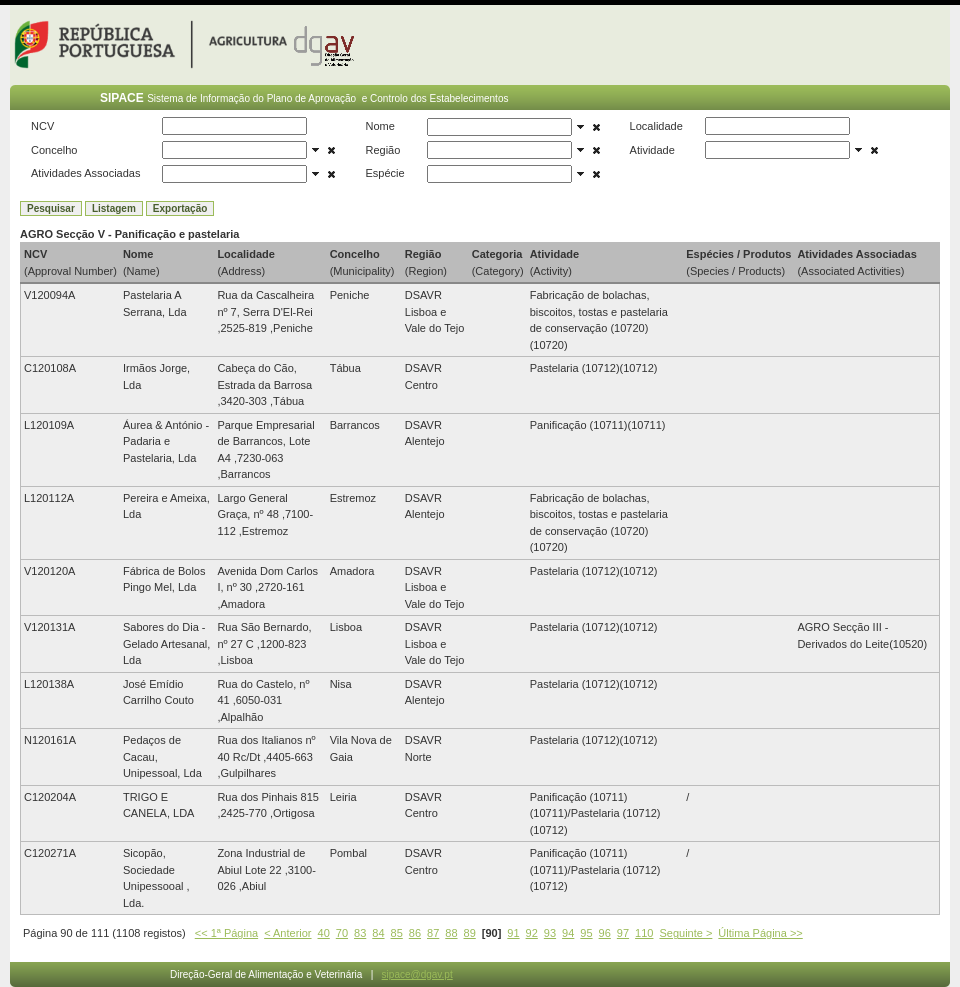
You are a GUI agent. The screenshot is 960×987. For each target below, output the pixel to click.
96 (605, 933)
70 (342, 933)
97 (623, 933)
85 (397, 933)
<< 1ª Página (226, 933)
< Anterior (287, 933)
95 (586, 933)
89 (470, 933)
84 (378, 933)
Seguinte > (685, 933)
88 (451, 933)
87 (433, 933)
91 (513, 933)
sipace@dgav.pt (417, 974)
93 (550, 933)
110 (644, 933)
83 (360, 933)
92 (532, 933)
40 (324, 933)
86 (415, 933)
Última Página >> (760, 933)
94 (568, 933)
